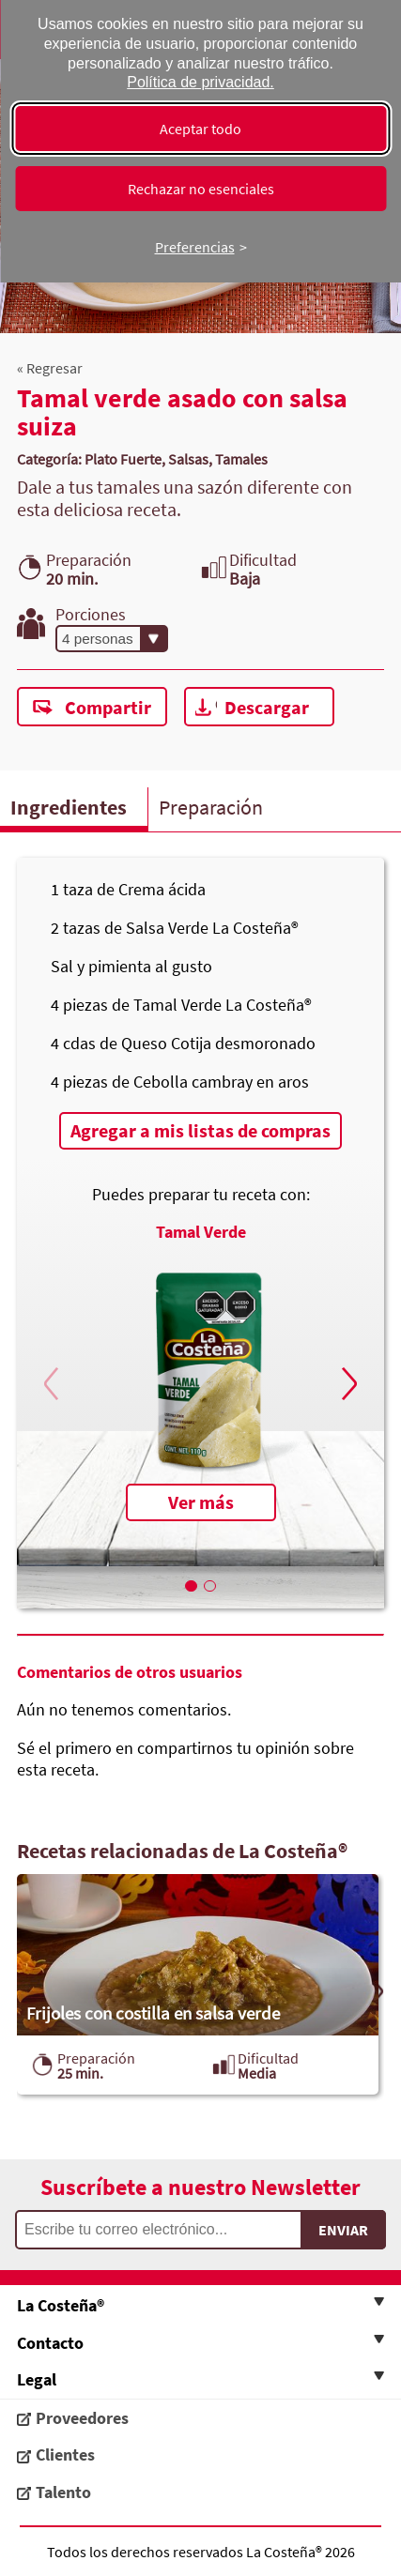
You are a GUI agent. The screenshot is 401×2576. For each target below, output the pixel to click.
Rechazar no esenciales (201, 188)
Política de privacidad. (200, 82)
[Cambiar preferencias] (201, 246)
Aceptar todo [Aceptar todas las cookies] (200, 128)
